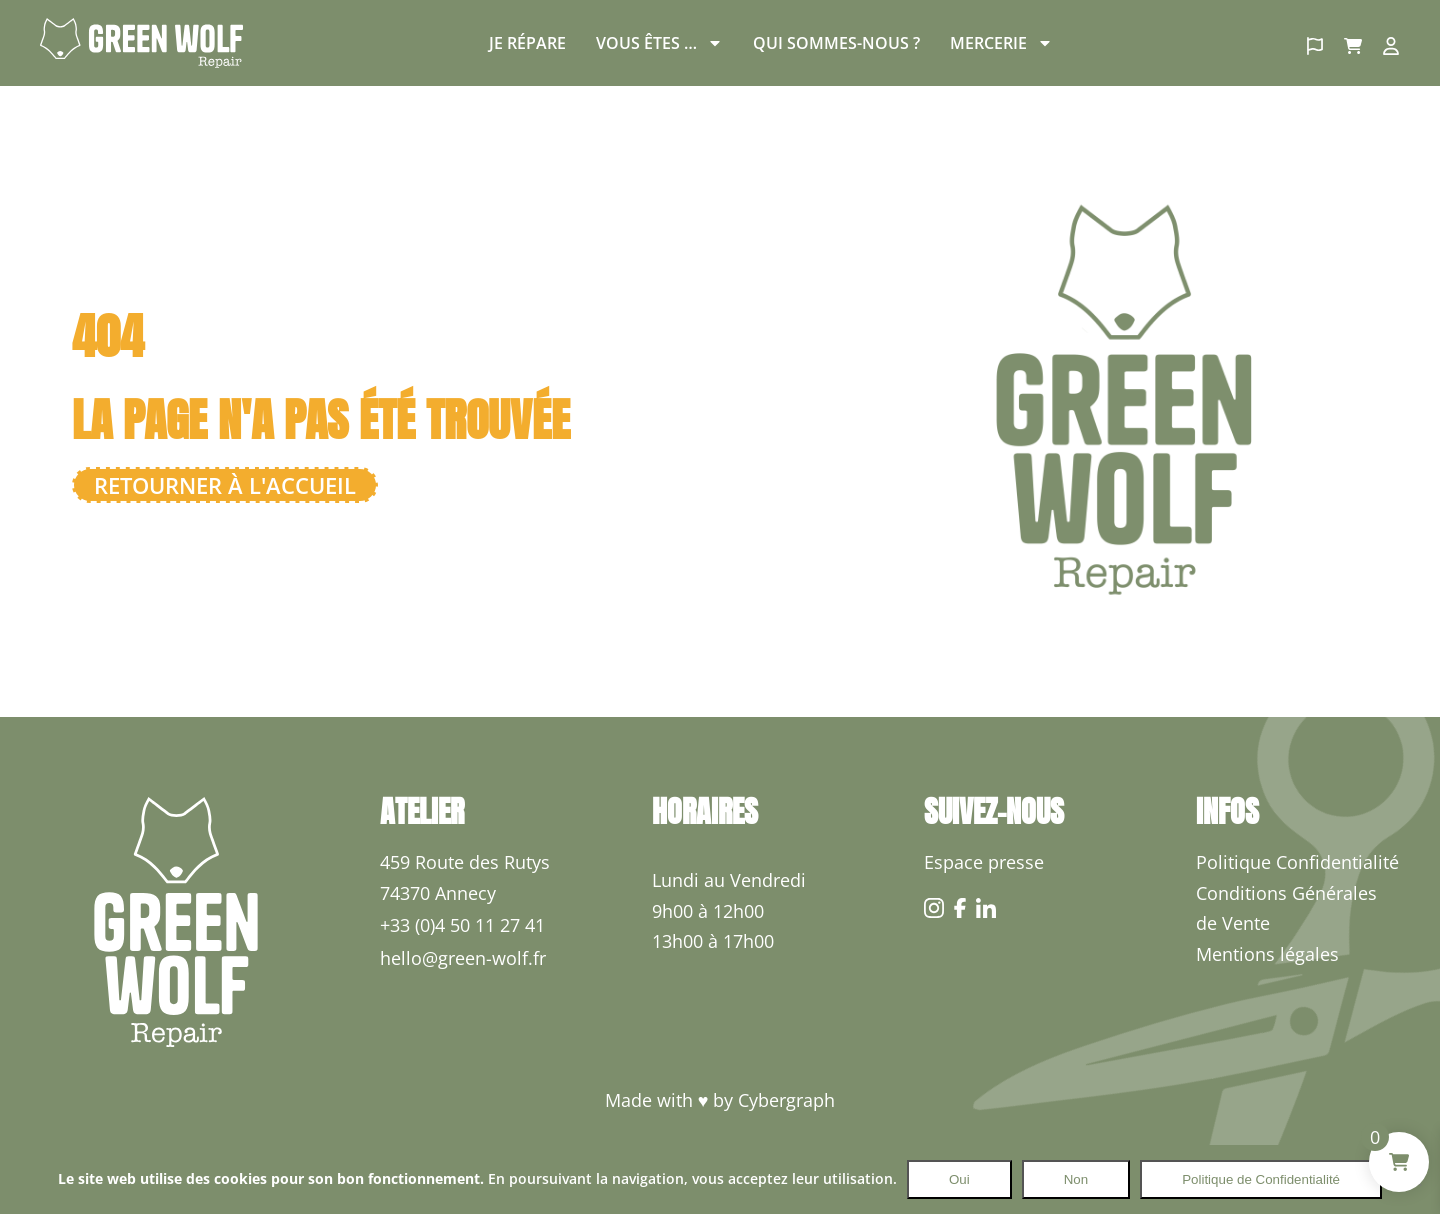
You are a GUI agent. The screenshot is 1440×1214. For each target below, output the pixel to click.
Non (1076, 1179)
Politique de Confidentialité (1261, 1179)
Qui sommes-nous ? (836, 43)
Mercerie (1001, 43)
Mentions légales (1267, 954)
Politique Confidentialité (1297, 862)
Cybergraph (786, 1100)
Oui (959, 1179)
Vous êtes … (659, 43)
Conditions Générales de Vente (1286, 908)
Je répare (527, 43)
